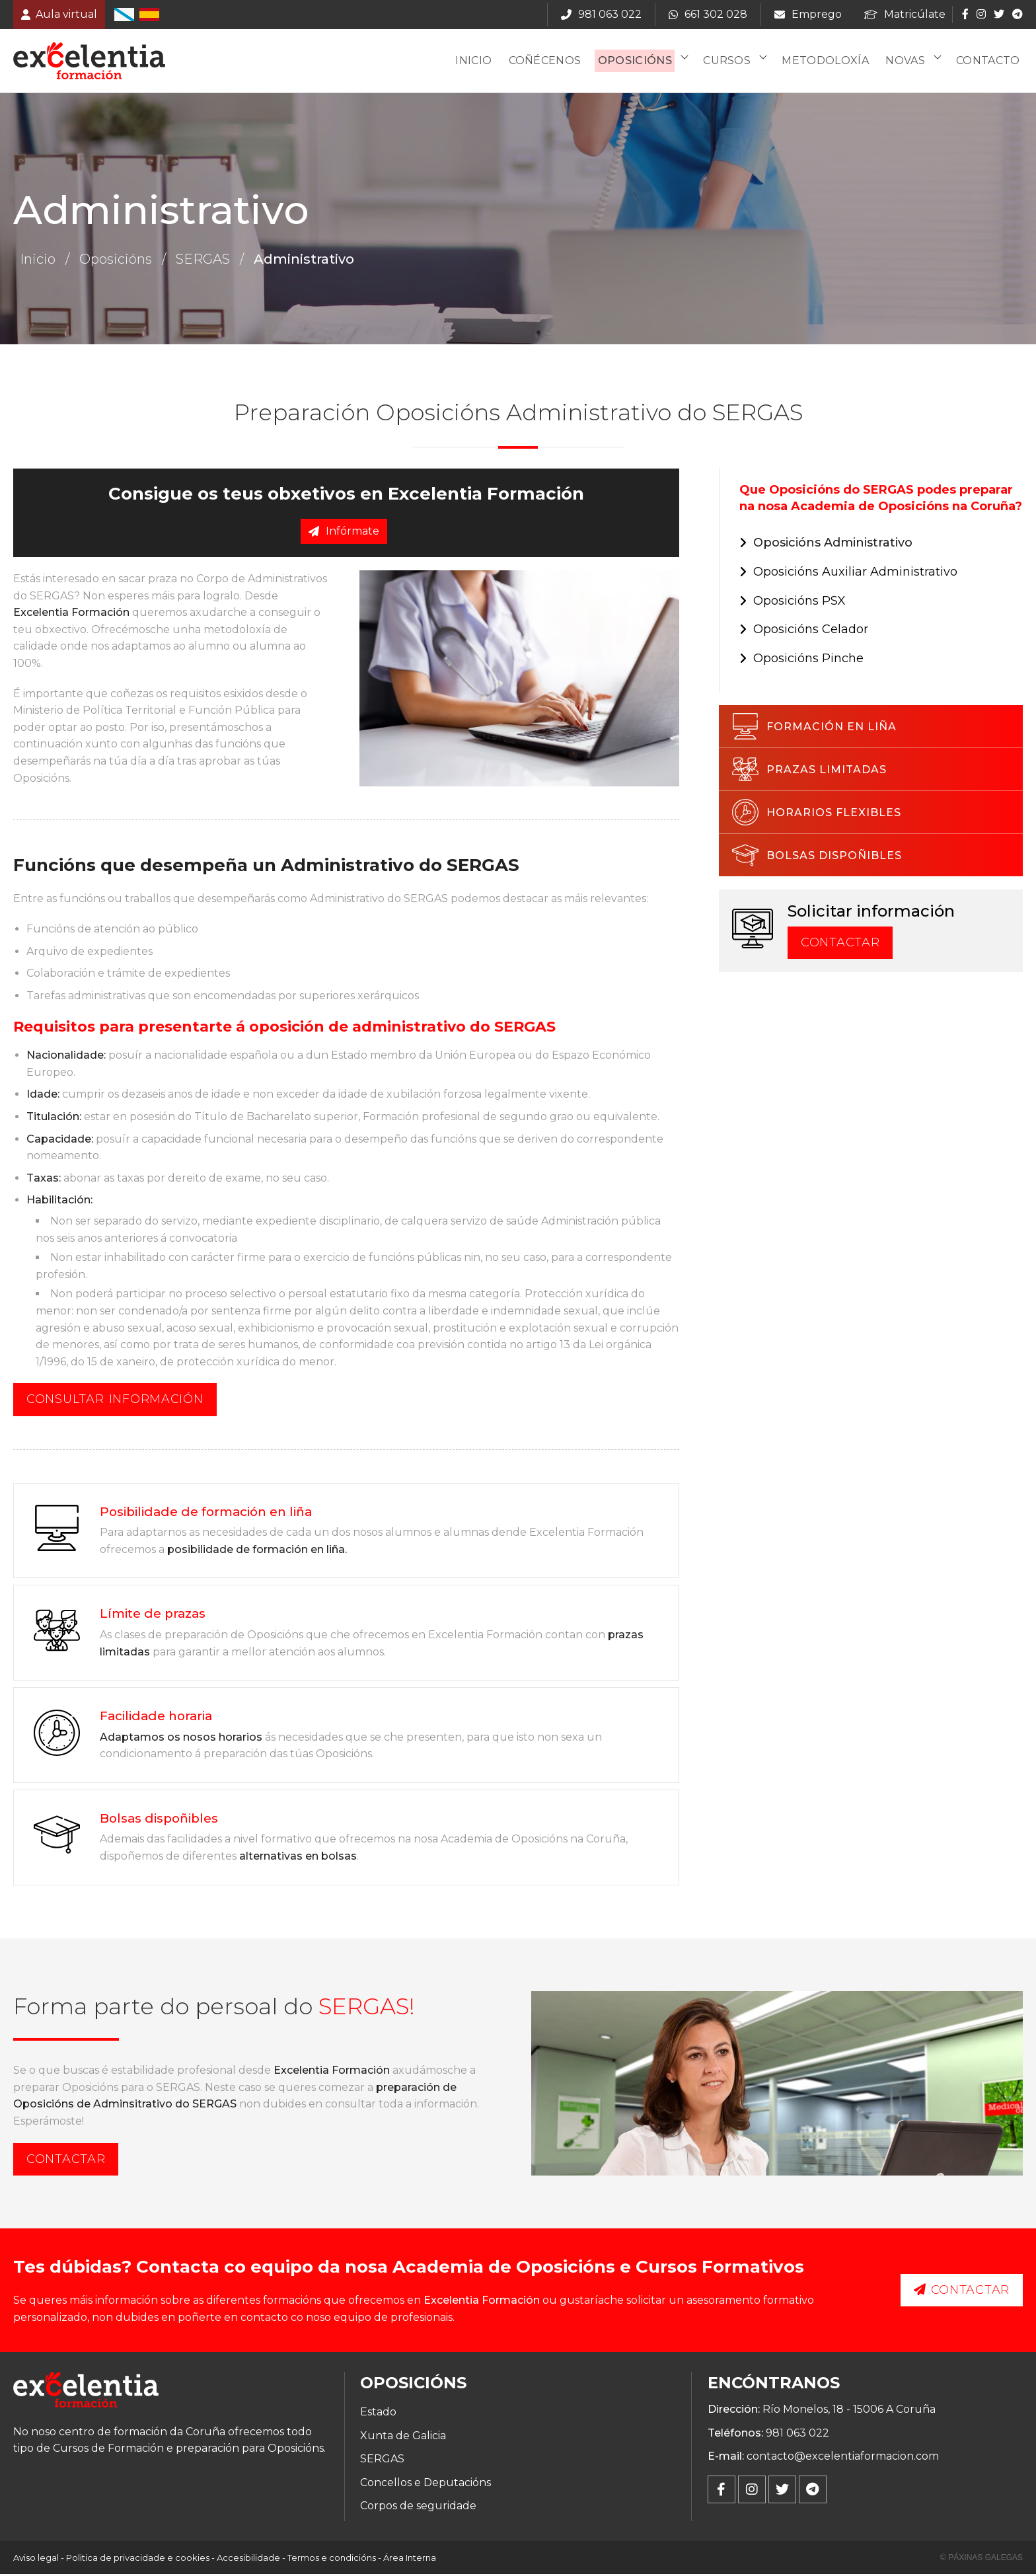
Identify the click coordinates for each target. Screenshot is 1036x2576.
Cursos (731, 62)
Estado (378, 2413)
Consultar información (115, 1401)
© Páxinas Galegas (981, 2558)
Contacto (989, 62)
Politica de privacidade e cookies (137, 2559)
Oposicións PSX (799, 602)
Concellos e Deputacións (425, 2484)
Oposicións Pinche (808, 659)
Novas (908, 62)
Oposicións (640, 62)
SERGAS (203, 261)
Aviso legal (36, 2559)
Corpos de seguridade (418, 2507)
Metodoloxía (828, 62)
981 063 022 (797, 2434)
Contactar (840, 943)
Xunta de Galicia (403, 2437)
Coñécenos (550, 62)
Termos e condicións (331, 2559)
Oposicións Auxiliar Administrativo (855, 573)
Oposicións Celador (810, 631)
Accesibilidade (248, 2559)
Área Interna (409, 2559)
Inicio (480, 62)
